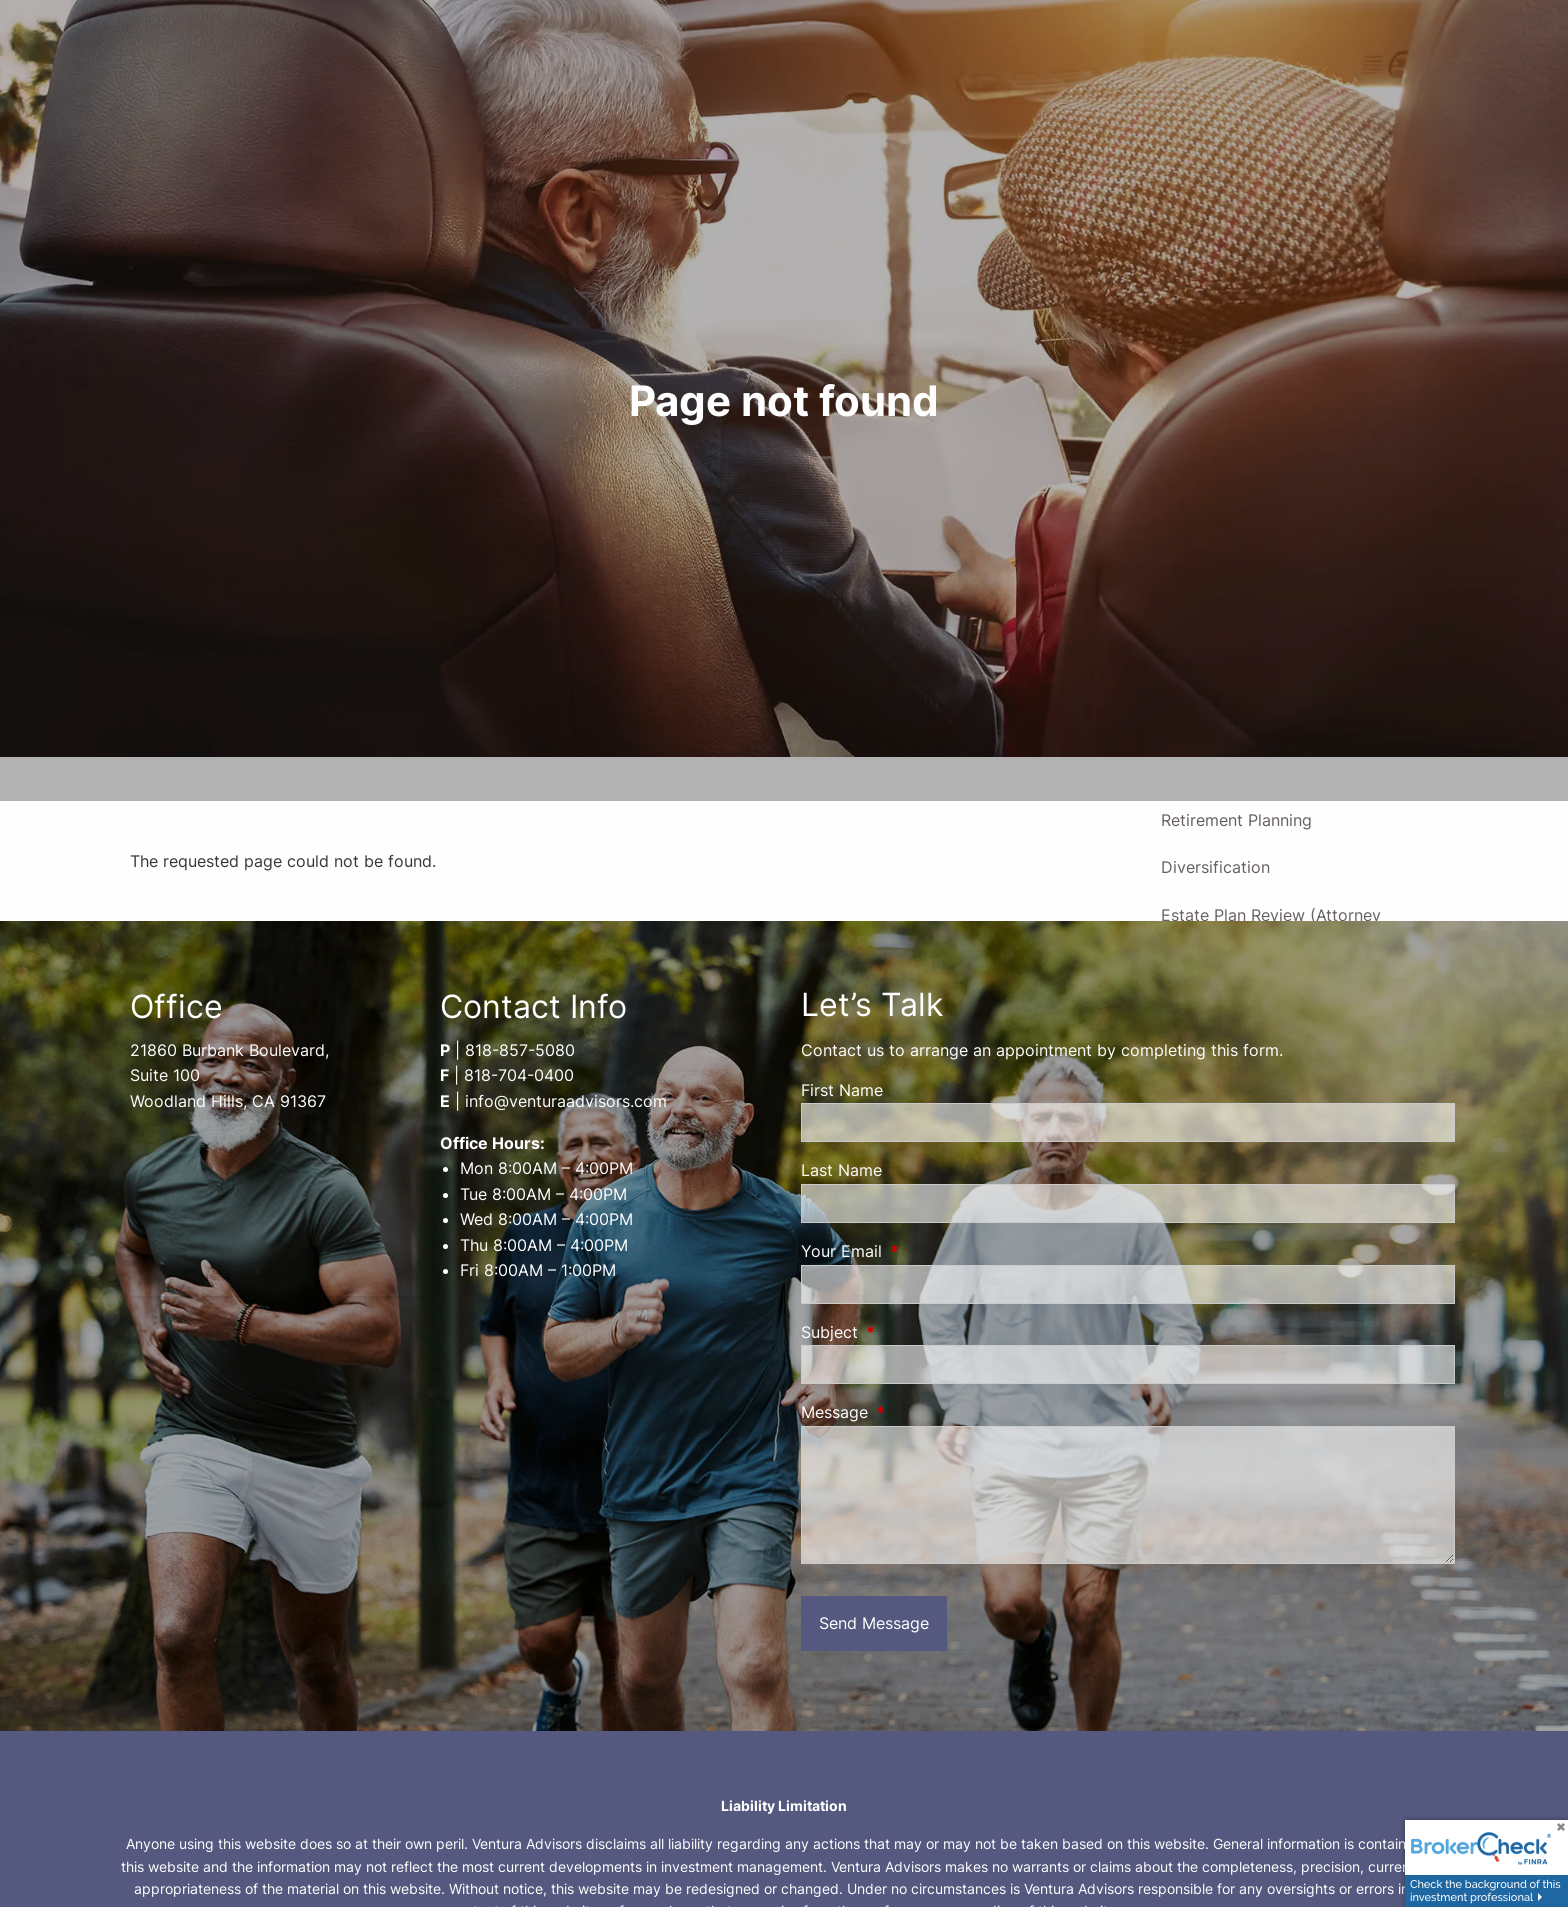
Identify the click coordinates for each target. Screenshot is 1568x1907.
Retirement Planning (1236, 820)
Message (916, 1412)
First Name (842, 1090)
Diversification (1215, 867)
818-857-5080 (520, 1050)
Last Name (841, 1170)
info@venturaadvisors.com (566, 1101)
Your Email (923, 1251)
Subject (911, 1332)
